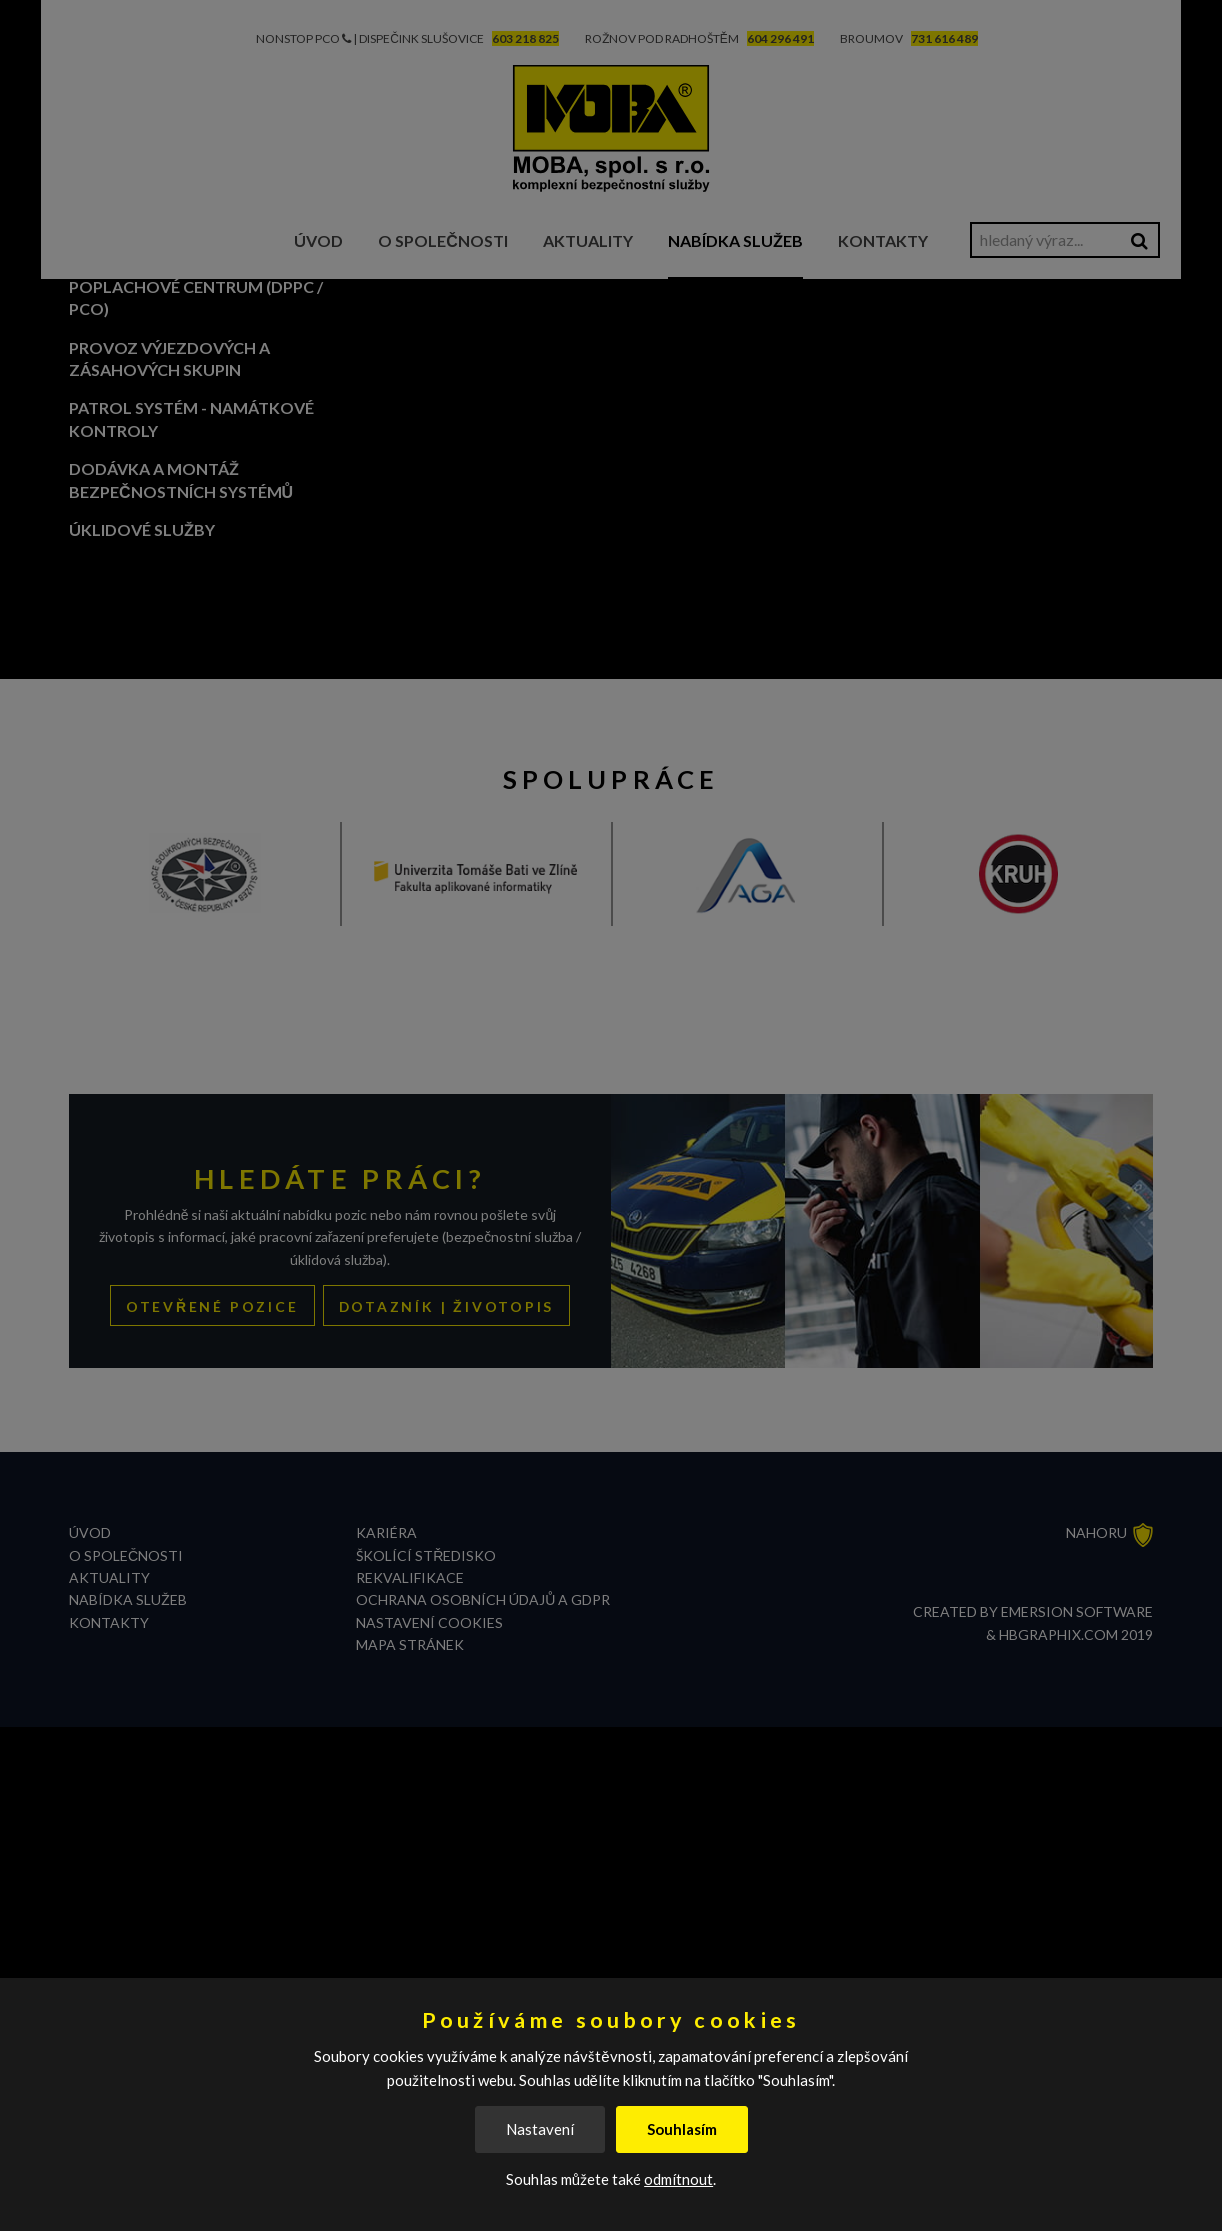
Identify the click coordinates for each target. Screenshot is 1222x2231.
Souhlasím (682, 2129)
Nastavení (540, 2129)
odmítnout (678, 2179)
